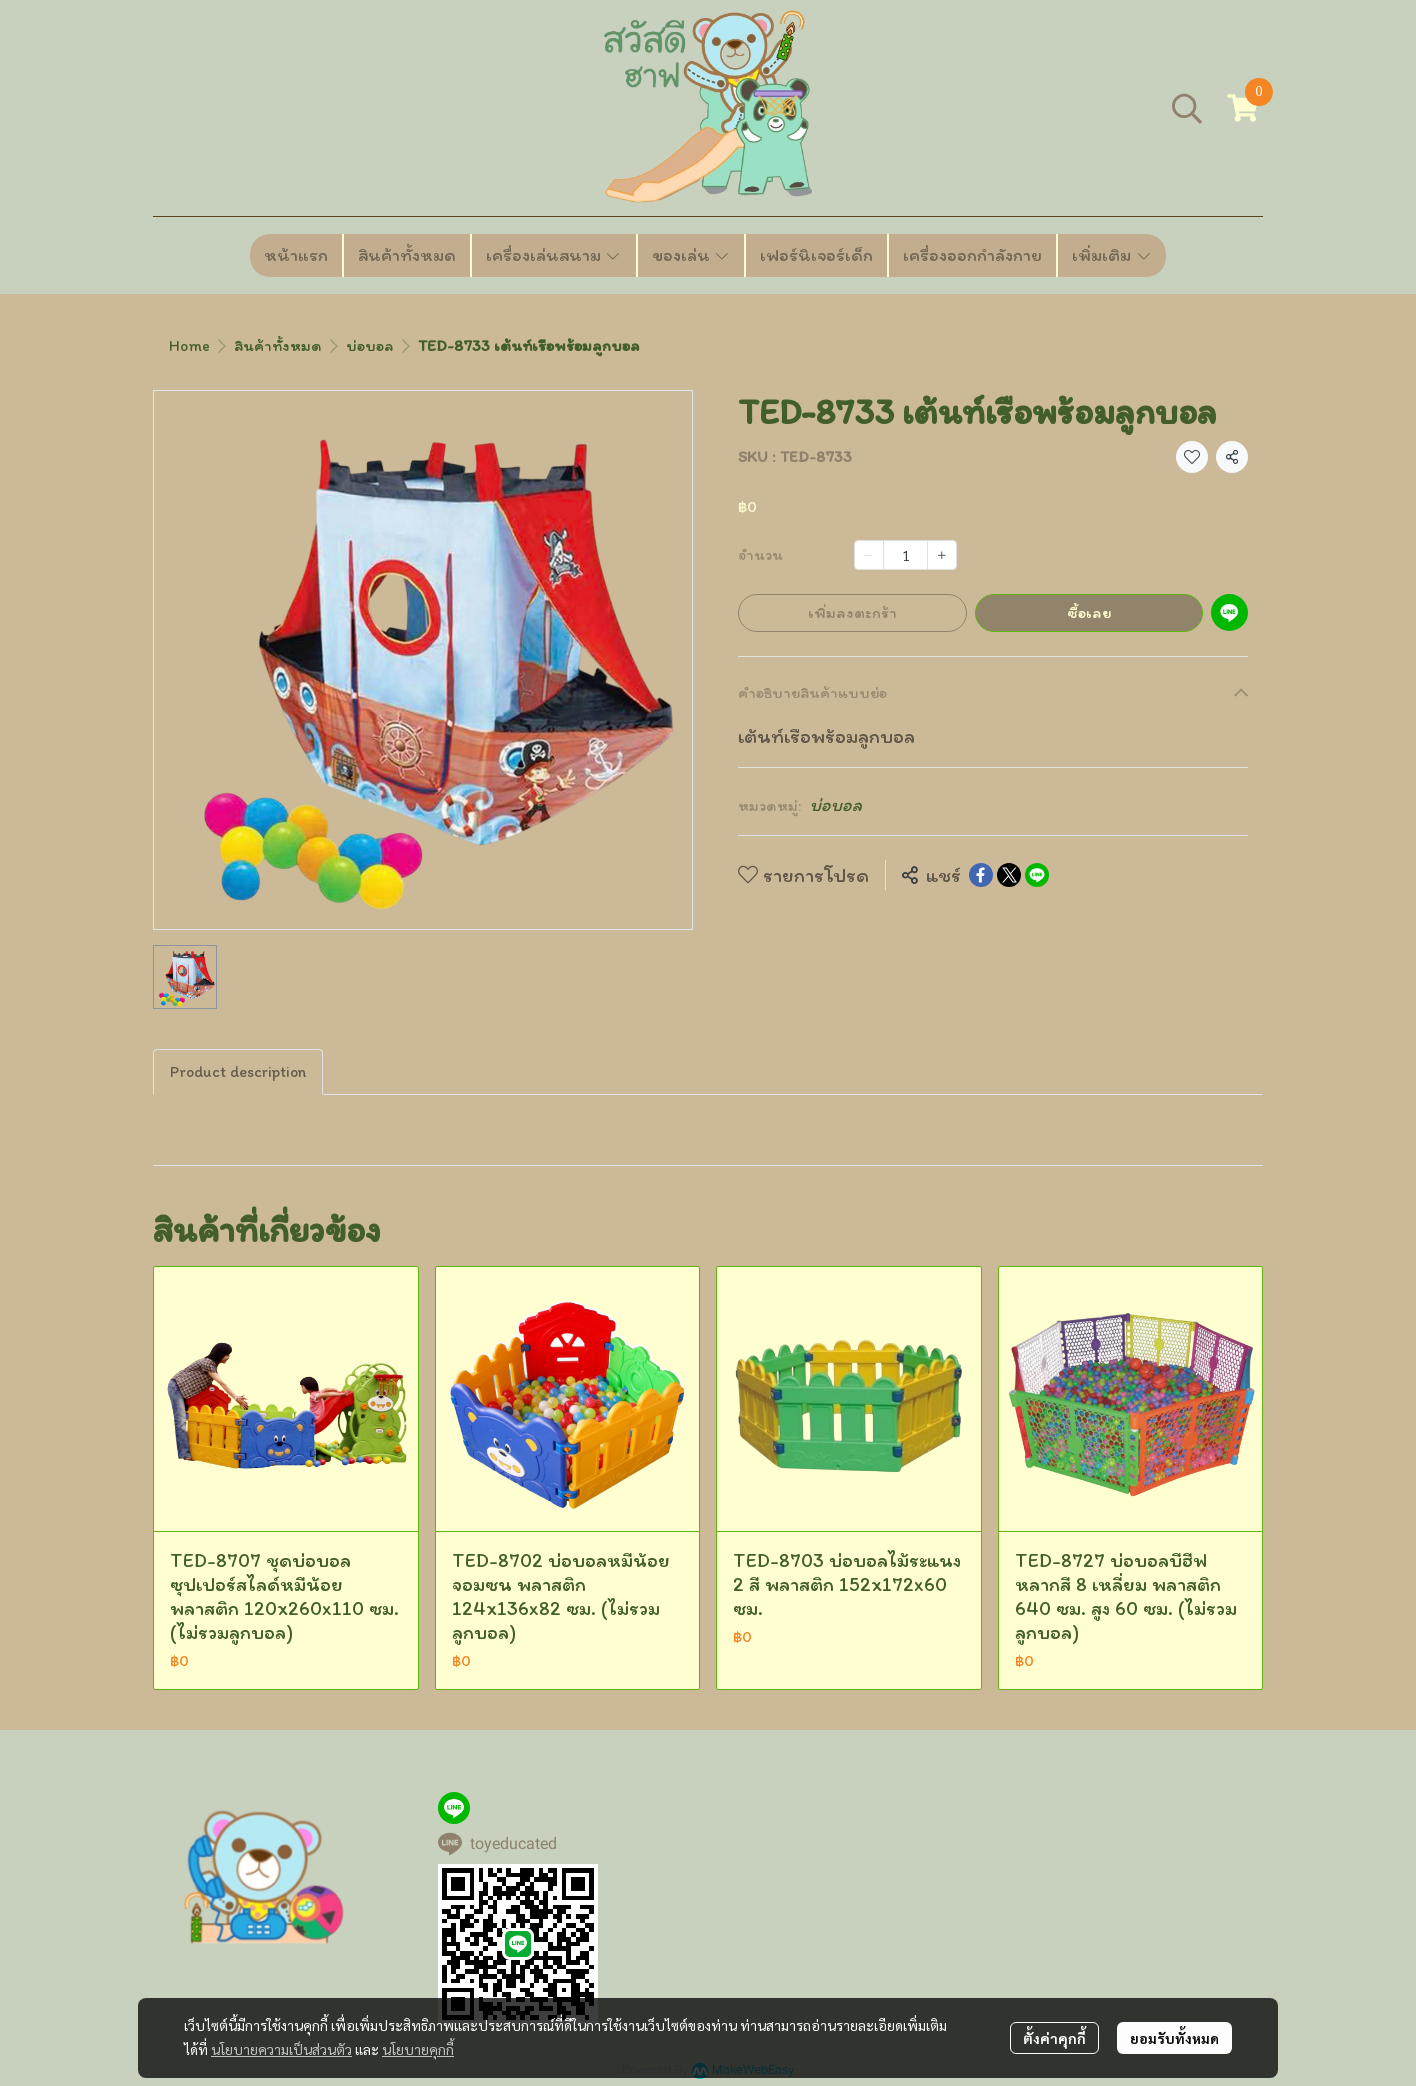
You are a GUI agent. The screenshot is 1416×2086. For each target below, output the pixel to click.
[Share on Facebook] (981, 875)
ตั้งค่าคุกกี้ (1054, 2038)
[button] (1187, 108)
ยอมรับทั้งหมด (1174, 2038)
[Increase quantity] (942, 555)
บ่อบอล (370, 345)
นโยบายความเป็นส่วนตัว (281, 2049)
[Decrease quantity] (869, 555)
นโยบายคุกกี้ (418, 2049)
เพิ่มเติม (1112, 255)
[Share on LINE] (1037, 875)
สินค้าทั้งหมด (278, 345)
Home (189, 345)
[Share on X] (1009, 875)
